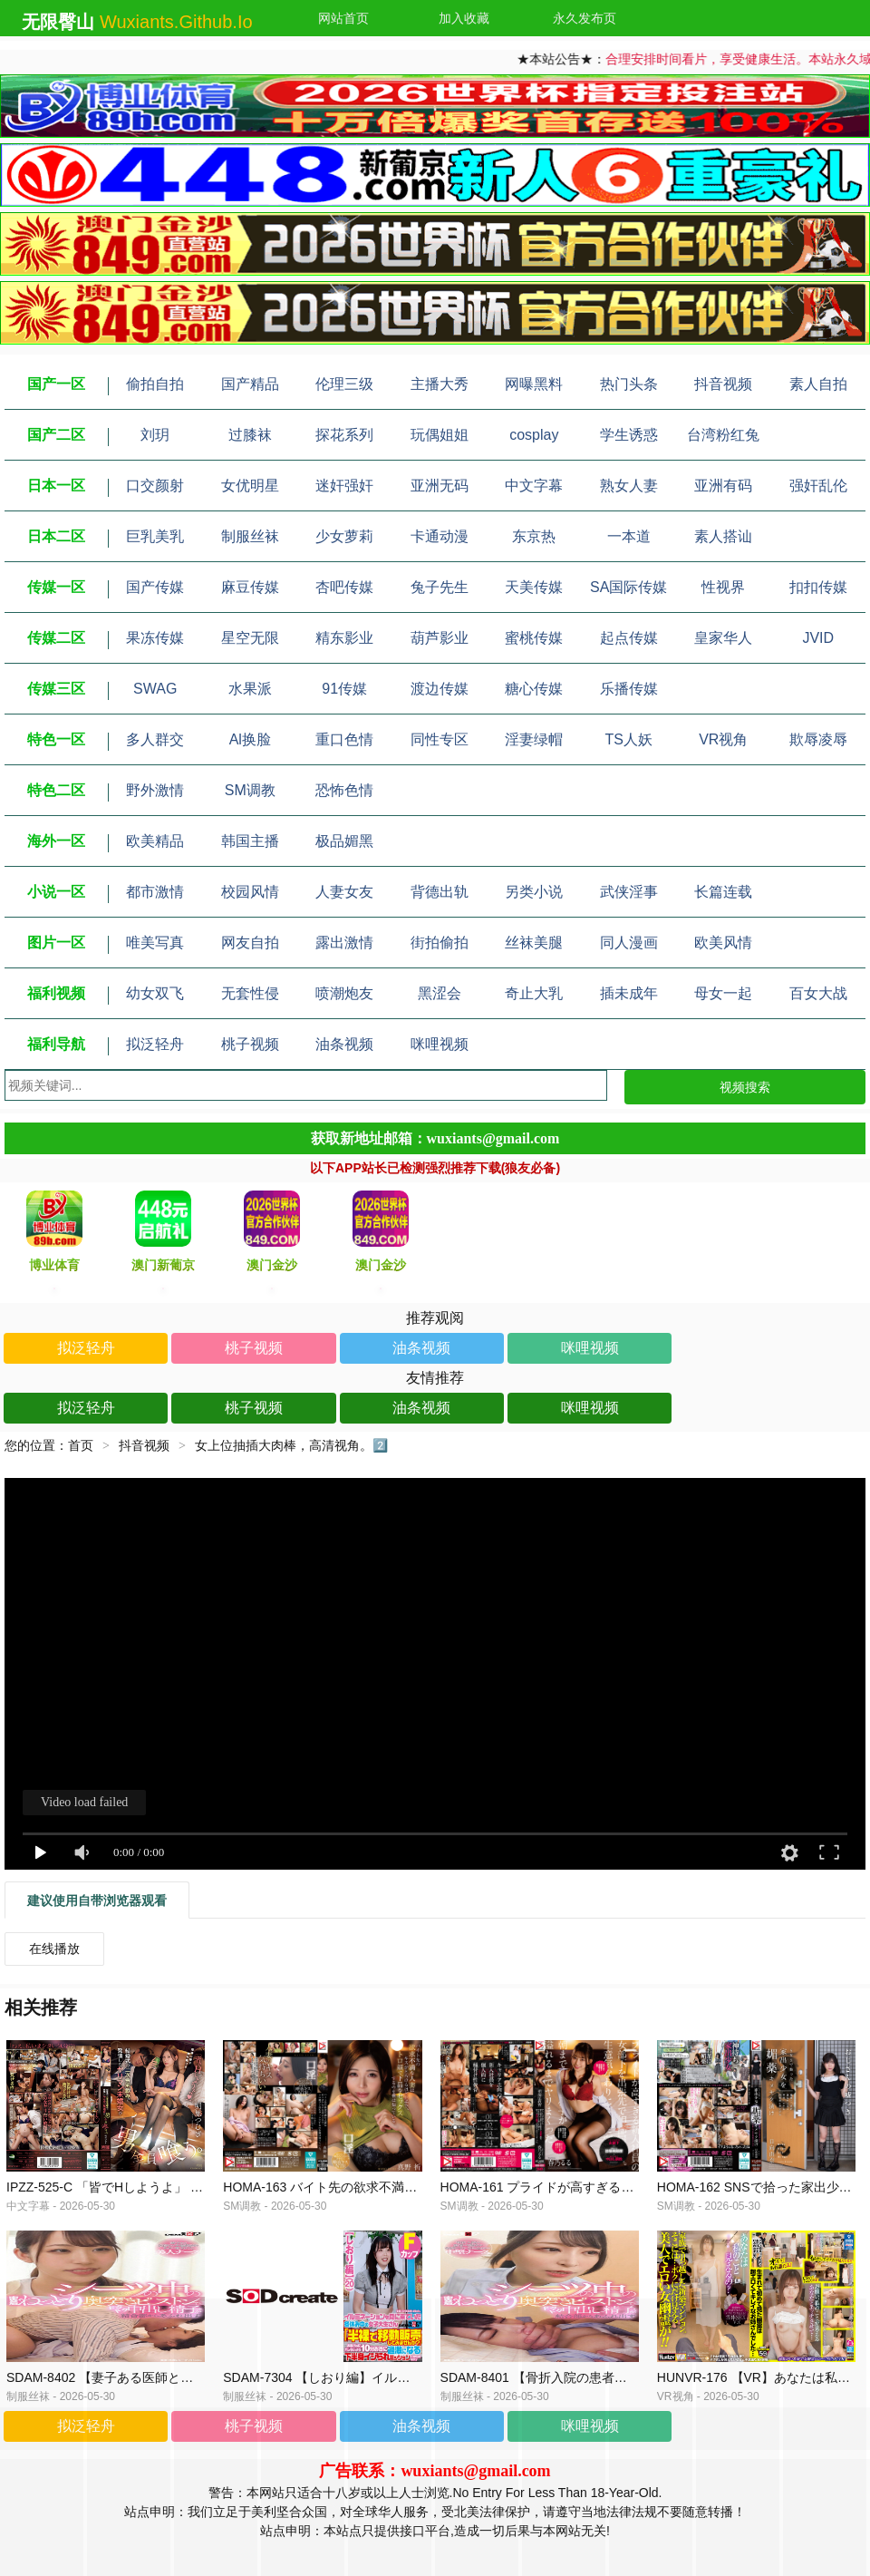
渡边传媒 (440, 688)
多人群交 (155, 739)
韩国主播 (250, 841)
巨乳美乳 (155, 536)
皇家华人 (723, 638)
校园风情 (250, 891)
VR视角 (723, 739)
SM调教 (250, 790)
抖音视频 (723, 384)
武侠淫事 (629, 891)
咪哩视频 (440, 1044)
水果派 (250, 688)
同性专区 (440, 739)
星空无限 (250, 638)
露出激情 (344, 942)
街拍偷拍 (440, 942)
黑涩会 (439, 993)
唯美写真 (155, 942)
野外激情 (155, 790)
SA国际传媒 (628, 587)
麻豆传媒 (250, 587)
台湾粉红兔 (723, 434)
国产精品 (250, 384)
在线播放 (54, 1948)
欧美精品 (155, 841)
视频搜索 (745, 1087)
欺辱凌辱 (818, 739)
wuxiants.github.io (176, 22)
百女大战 (818, 993)
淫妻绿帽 (534, 739)
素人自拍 (818, 384)
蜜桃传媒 (534, 638)
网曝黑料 (534, 384)
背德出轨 (440, 891)
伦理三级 (344, 384)
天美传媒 (534, 587)
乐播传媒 (629, 688)
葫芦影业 (440, 638)
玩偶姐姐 (440, 434)
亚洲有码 (723, 485)
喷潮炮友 (344, 993)
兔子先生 (440, 587)
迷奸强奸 (344, 485)
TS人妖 (628, 739)
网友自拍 (250, 942)
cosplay (533, 434)
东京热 (534, 536)
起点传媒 (629, 638)
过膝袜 (250, 434)
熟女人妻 (629, 485)
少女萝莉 (344, 536)
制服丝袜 (250, 536)
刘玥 (154, 434)
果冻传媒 (155, 638)
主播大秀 (440, 384)
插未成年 (629, 993)
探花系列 (344, 434)
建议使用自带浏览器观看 (97, 1900)
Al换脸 (250, 739)
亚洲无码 (440, 485)
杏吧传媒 (344, 587)
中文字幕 (534, 485)
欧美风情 (723, 942)
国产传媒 (155, 587)
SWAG (155, 688)
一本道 (629, 536)
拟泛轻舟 (155, 1044)
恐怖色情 (344, 790)
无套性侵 (250, 993)
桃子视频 (250, 1044)
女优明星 (250, 485)
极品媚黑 (344, 841)
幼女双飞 (155, 993)
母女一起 (723, 993)
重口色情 (344, 739)
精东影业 (344, 638)
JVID (818, 638)
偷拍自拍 (155, 384)
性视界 (723, 587)
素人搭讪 (723, 536)
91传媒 (344, 688)
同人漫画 (629, 942)
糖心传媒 (534, 688)
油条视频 (344, 1044)
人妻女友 (344, 891)
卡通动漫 (440, 536)
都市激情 (155, 891)
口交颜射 (155, 485)
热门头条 (629, 384)
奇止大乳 (534, 993)
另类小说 (534, 891)
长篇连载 (723, 891)
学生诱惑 (629, 434)
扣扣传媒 (818, 587)
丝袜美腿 (534, 942)
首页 (80, 1445)
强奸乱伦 (818, 485)
